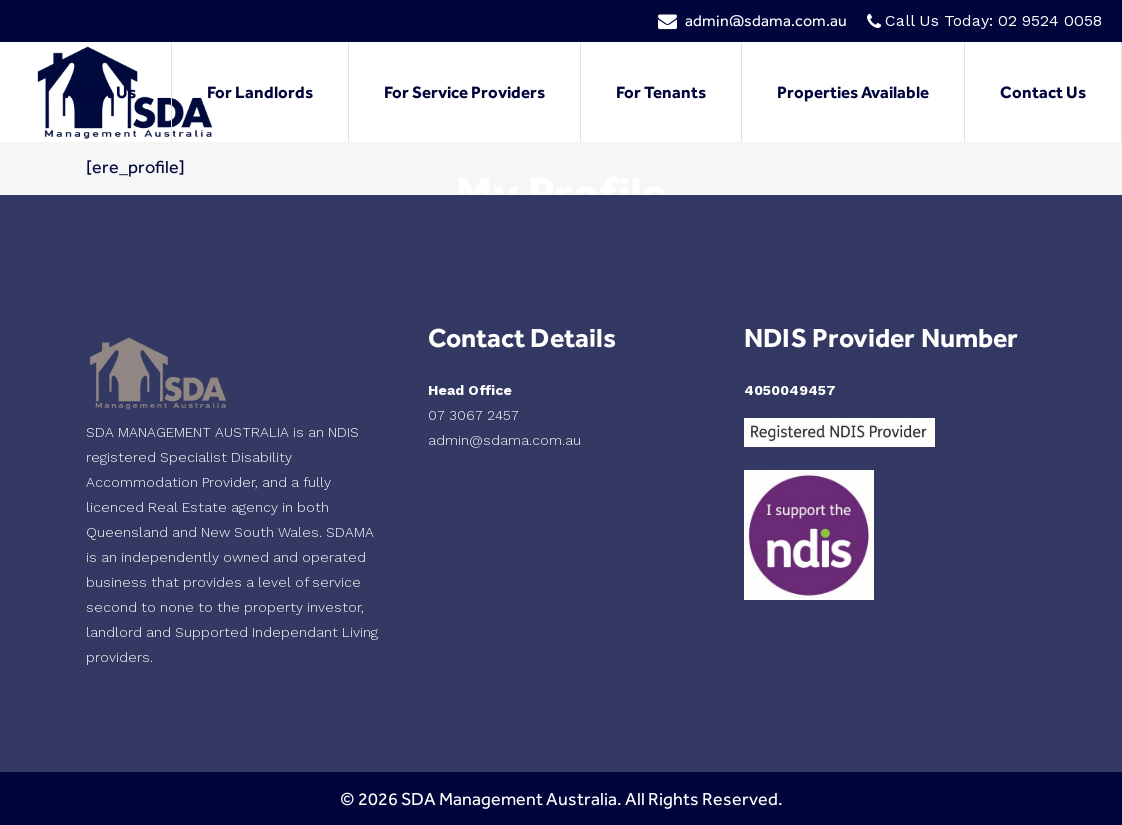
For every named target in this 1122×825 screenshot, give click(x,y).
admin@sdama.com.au (766, 20)
